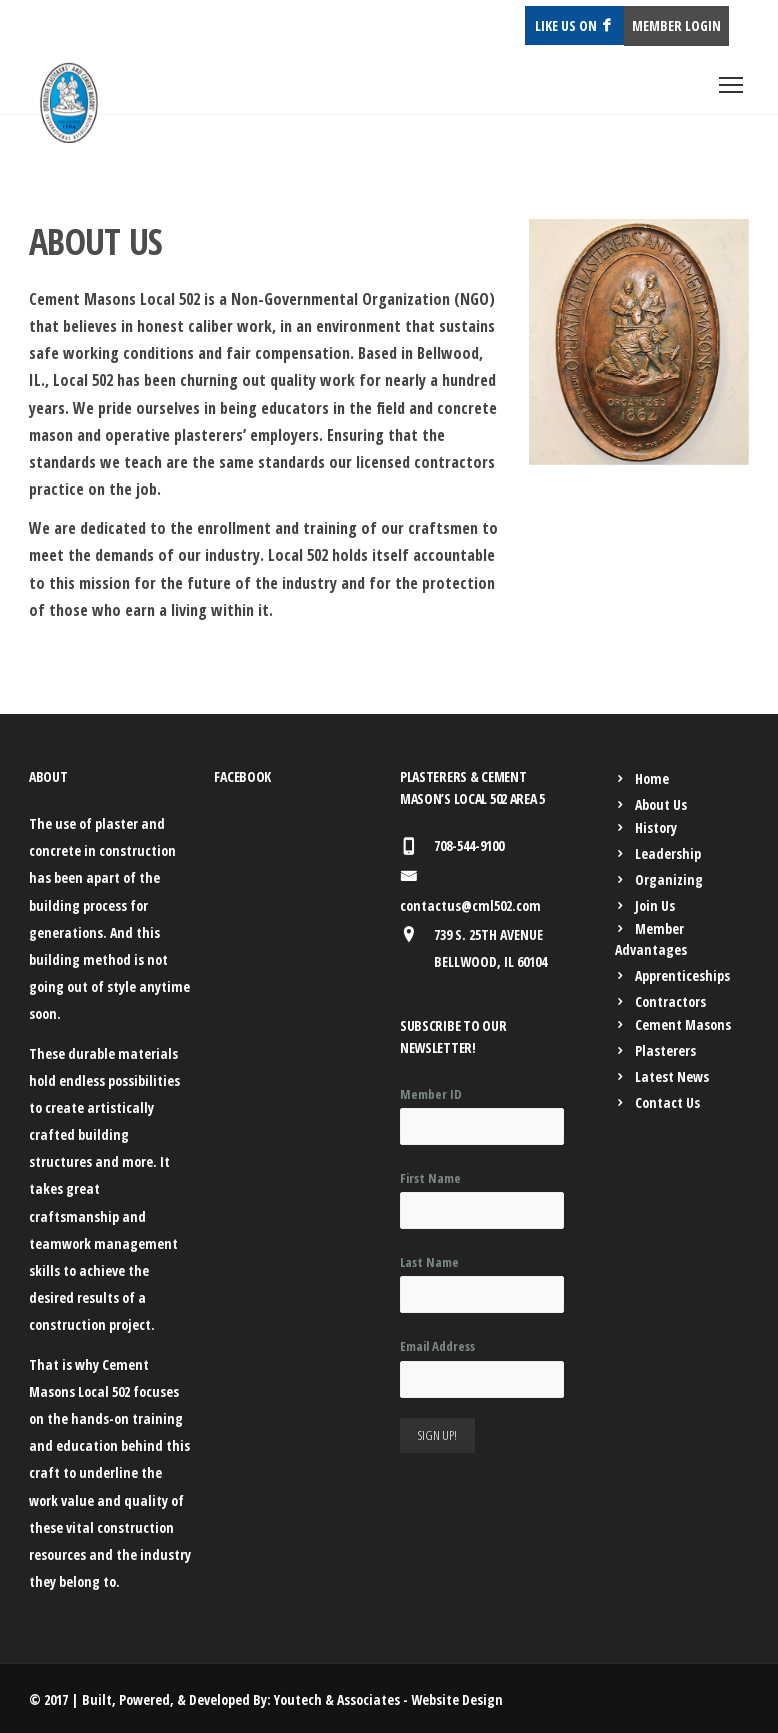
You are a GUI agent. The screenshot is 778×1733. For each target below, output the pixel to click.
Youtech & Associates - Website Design (388, 1699)
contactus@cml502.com (470, 905)
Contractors (670, 1001)
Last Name (429, 1262)
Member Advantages (651, 939)
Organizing (669, 879)
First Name (430, 1178)
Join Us (655, 905)
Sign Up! (437, 1435)
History (656, 827)
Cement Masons (683, 1024)
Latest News (672, 1076)
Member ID (431, 1094)
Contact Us (667, 1102)
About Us (661, 804)
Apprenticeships (682, 975)
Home (652, 778)
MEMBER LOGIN (676, 25)
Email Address (437, 1346)
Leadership (668, 853)
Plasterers (665, 1050)
